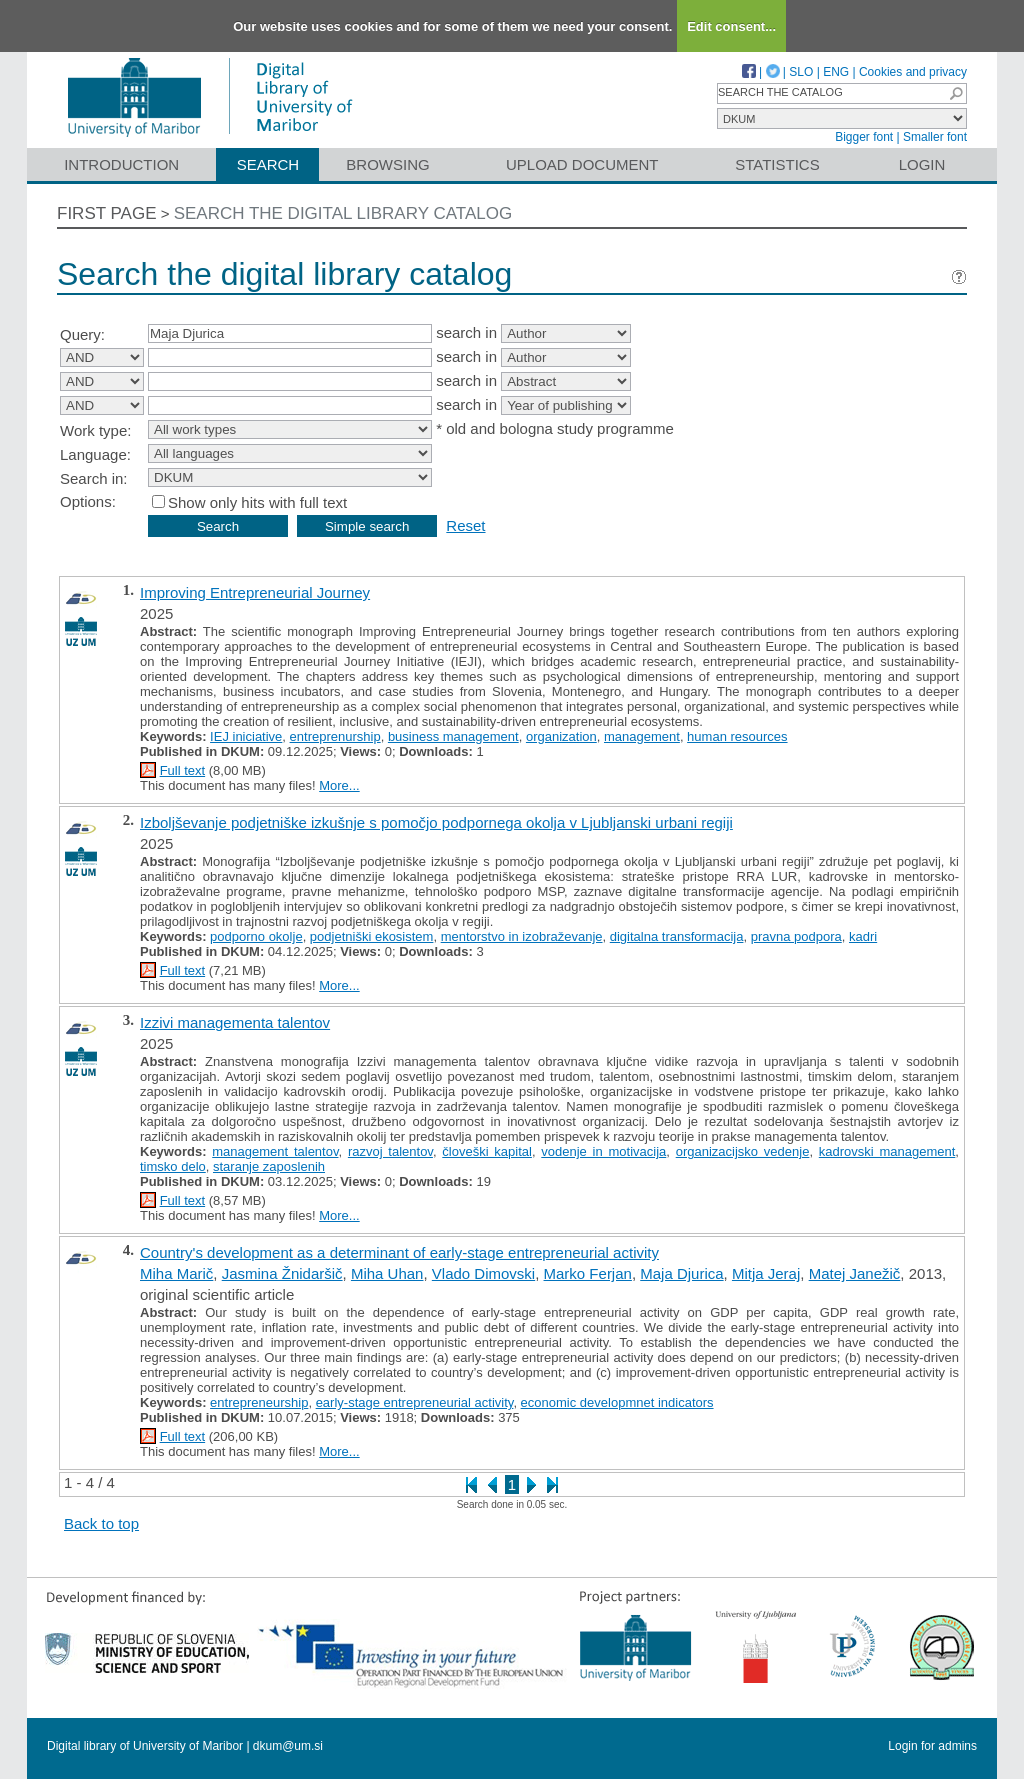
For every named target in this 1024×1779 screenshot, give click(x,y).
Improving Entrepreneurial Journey (255, 592)
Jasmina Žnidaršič (282, 1273)
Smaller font (935, 137)
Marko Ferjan (588, 1273)
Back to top (101, 1523)
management (642, 736)
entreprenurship (335, 736)
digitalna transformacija (677, 936)
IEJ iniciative (246, 736)
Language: (95, 454)
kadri (863, 936)
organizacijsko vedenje (743, 1151)
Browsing (387, 164)
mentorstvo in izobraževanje (522, 936)
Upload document (582, 164)
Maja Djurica (681, 1273)
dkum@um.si (288, 1746)
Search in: (94, 478)
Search (268, 164)
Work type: (95, 430)
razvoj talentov (390, 1151)
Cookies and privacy (913, 72)
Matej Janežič (855, 1273)
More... (339, 785)
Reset (465, 525)
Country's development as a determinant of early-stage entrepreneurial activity (399, 1252)
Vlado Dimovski (483, 1273)
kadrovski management (887, 1151)
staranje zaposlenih (269, 1166)
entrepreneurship (259, 1402)
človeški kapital (487, 1151)
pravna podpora (796, 936)
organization (561, 736)
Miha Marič (176, 1273)
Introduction (121, 164)
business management (453, 736)
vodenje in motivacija (603, 1151)
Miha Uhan (387, 1273)
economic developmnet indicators (617, 1402)
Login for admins (932, 1746)
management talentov (275, 1151)
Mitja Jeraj (766, 1273)
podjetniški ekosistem (372, 936)
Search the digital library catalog (343, 213)
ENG (836, 72)
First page (107, 213)
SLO (801, 72)
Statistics (777, 164)
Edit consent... (731, 26)
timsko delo (173, 1166)
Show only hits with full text (257, 502)
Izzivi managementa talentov (235, 1022)
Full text (183, 770)
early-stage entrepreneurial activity (415, 1402)
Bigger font (864, 137)
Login (922, 164)
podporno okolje (256, 936)
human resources (737, 736)
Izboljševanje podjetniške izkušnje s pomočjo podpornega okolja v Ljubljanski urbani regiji (436, 822)
